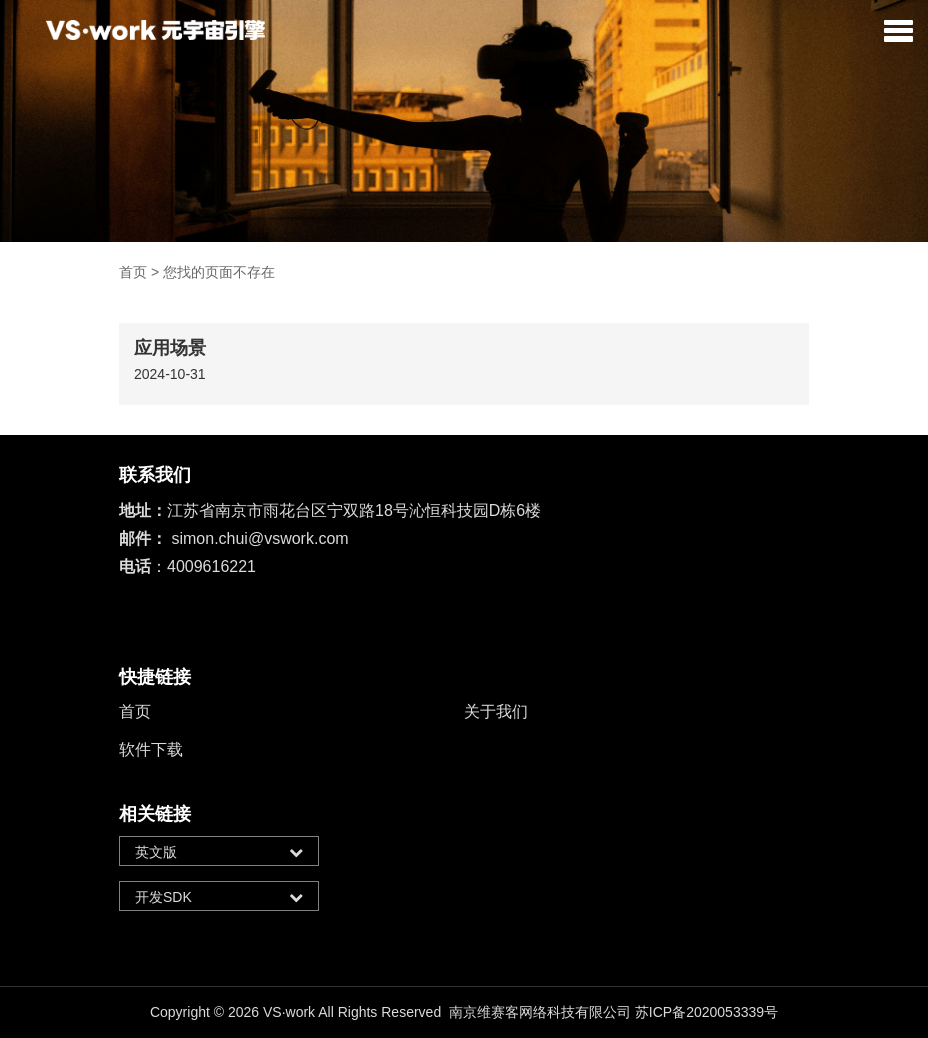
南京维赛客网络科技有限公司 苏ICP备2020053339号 (613, 1012)
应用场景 (170, 348)
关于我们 (496, 711)
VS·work (289, 1012)
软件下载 (151, 749)
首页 (133, 272)
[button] (898, 30)
